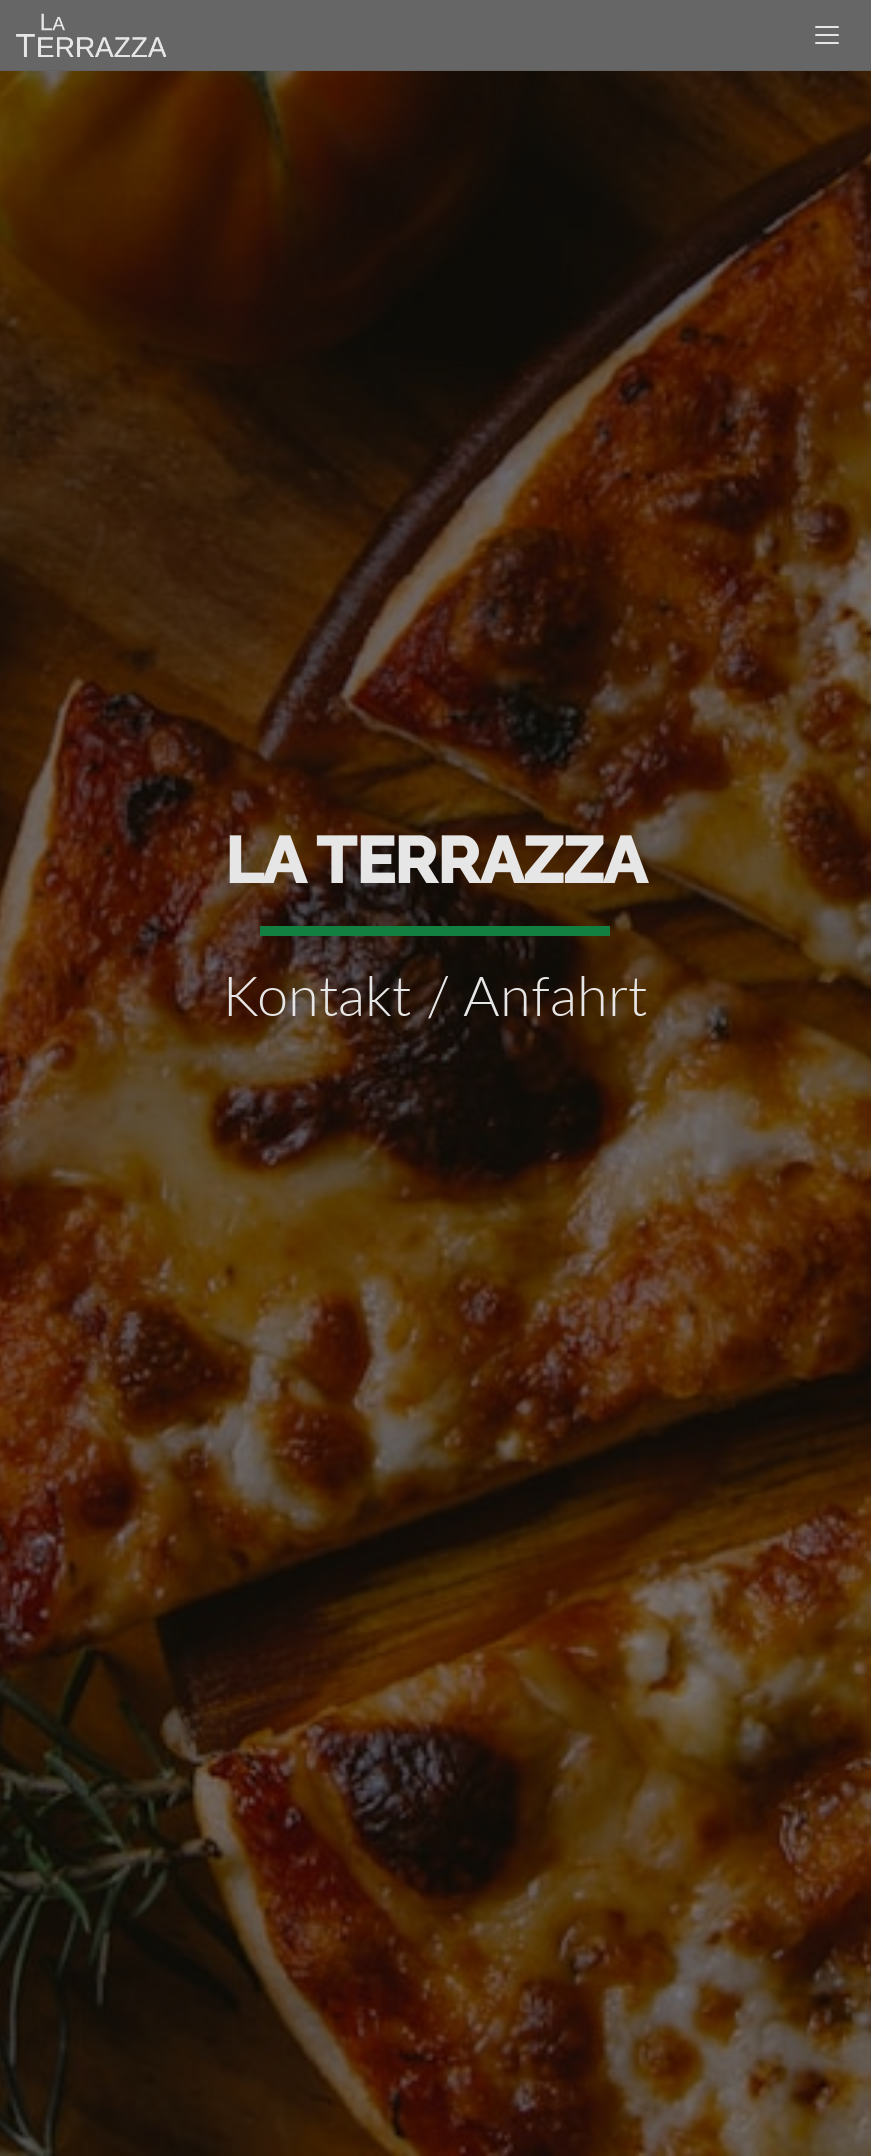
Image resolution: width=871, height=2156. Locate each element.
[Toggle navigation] (827, 35)
